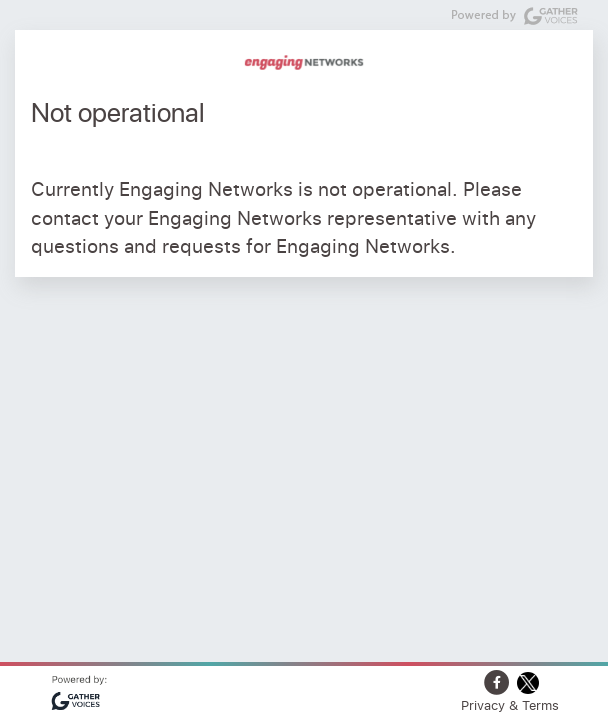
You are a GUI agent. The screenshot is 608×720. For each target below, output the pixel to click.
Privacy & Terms (510, 705)
